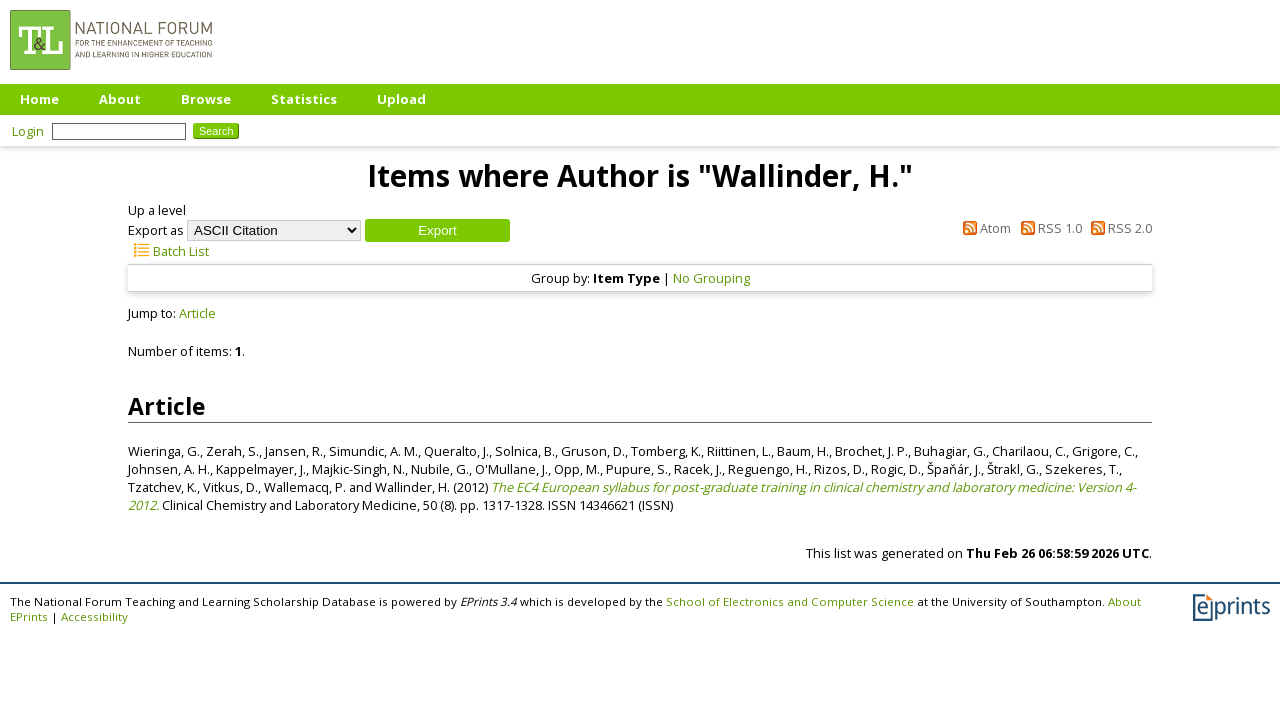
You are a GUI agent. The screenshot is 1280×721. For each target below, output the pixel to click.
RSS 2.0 (1118, 228)
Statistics (304, 99)
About (120, 99)
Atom (984, 228)
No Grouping (711, 278)
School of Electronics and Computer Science (790, 601)
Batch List (168, 251)
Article (197, 313)
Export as (156, 230)
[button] (437, 230)
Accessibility (94, 616)
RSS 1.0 (1047, 228)
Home (39, 99)
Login (28, 131)
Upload (401, 99)
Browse (206, 99)
